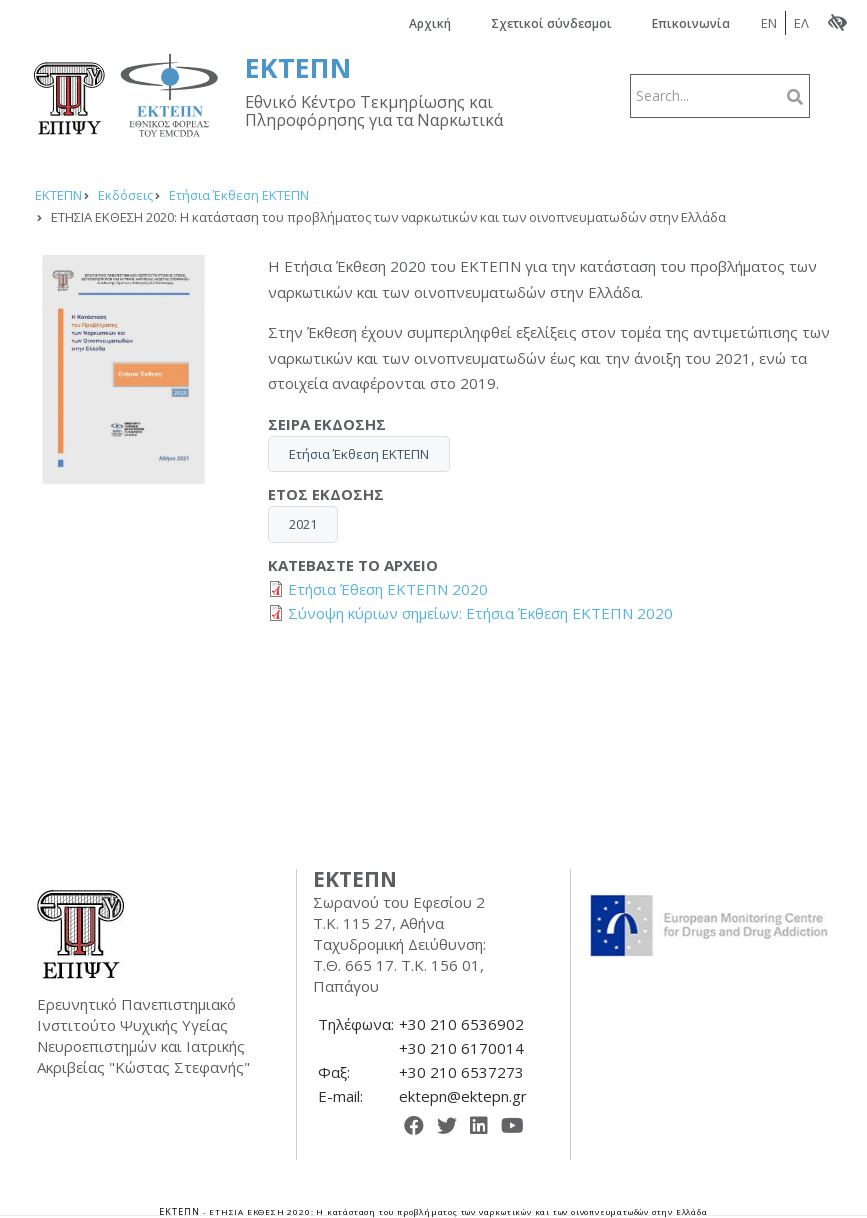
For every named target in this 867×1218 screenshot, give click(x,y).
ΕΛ (801, 23)
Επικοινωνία (691, 23)
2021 (303, 524)
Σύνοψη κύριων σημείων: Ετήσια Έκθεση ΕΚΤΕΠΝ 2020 (480, 613)
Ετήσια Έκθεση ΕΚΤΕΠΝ (359, 454)
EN (769, 23)
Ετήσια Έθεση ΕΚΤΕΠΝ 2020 (388, 589)
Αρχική (430, 23)
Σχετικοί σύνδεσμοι (551, 23)
